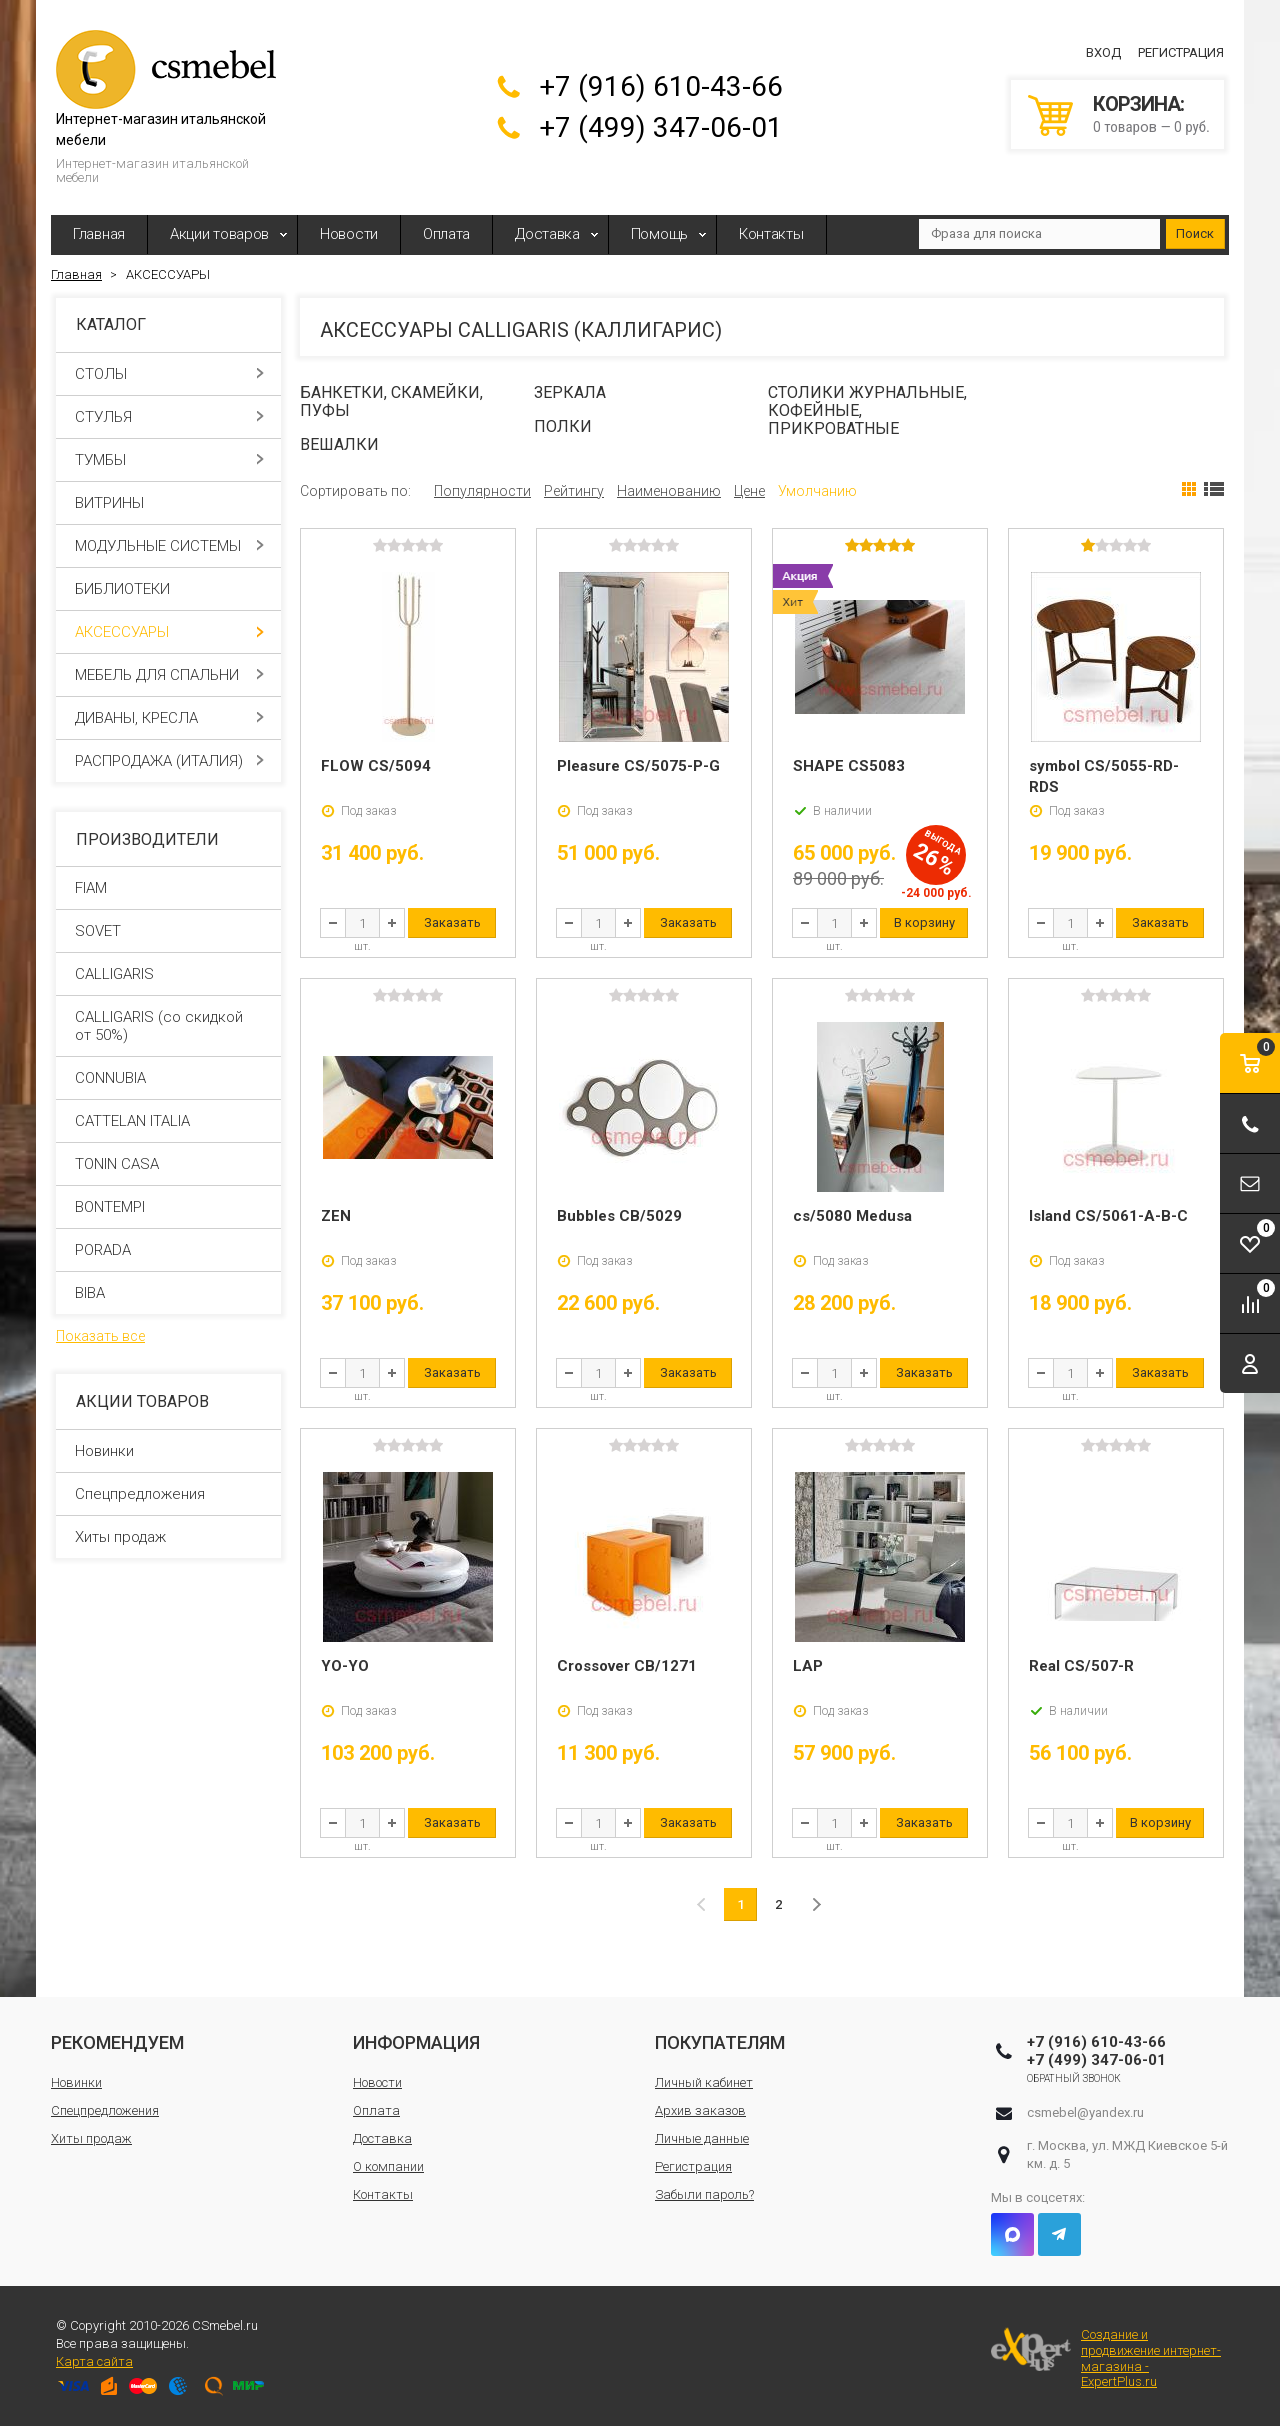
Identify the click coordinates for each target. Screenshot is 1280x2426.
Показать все (100, 1336)
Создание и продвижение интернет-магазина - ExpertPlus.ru (1106, 2358)
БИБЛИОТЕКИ (169, 589)
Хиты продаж (120, 1537)
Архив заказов (700, 2110)
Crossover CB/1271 (627, 1666)
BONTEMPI (110, 1207)
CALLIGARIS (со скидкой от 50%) (159, 1026)
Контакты (771, 234)
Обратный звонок (1074, 2078)
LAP (808, 1666)
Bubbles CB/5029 (619, 1216)
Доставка (547, 234)
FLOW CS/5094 (376, 766)
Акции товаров (219, 234)
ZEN (336, 1216)
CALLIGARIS (114, 974)
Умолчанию (817, 491)
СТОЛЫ (169, 374)
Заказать (452, 922)
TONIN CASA (117, 1164)
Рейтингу (574, 491)
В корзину (924, 922)
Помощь (659, 234)
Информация (416, 2042)
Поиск (1195, 233)
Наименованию (669, 491)
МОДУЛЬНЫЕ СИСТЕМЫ (169, 546)
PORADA (103, 1250)
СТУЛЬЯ (169, 417)
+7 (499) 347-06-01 (661, 127)
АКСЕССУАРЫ (169, 632)
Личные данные (702, 2138)
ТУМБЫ (169, 460)
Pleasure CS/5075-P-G (638, 766)
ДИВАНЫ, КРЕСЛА (169, 718)
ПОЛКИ (563, 426)
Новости (349, 234)
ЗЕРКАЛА (570, 392)
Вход (1103, 52)
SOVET (98, 931)
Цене (749, 491)
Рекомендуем (117, 2042)
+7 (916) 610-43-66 (661, 86)
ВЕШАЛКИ (339, 444)
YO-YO (345, 1666)
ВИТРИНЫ (169, 503)
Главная (99, 234)
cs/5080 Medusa (852, 1216)
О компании (388, 2166)
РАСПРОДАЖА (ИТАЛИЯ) (169, 761)
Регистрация (1181, 52)
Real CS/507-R (1081, 1666)
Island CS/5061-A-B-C (1108, 1216)
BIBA (90, 1293)
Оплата (446, 234)
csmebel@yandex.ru (1085, 2112)
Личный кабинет (704, 2082)
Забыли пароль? (704, 2194)
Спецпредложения (140, 1494)
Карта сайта (94, 2361)
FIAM (91, 888)
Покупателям (720, 2042)
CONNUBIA (110, 1078)
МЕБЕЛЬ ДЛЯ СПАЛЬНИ (169, 675)
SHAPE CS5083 (849, 766)
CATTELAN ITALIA (132, 1121)
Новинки (104, 1451)
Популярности (482, 491)
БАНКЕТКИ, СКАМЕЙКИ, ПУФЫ (391, 401)
